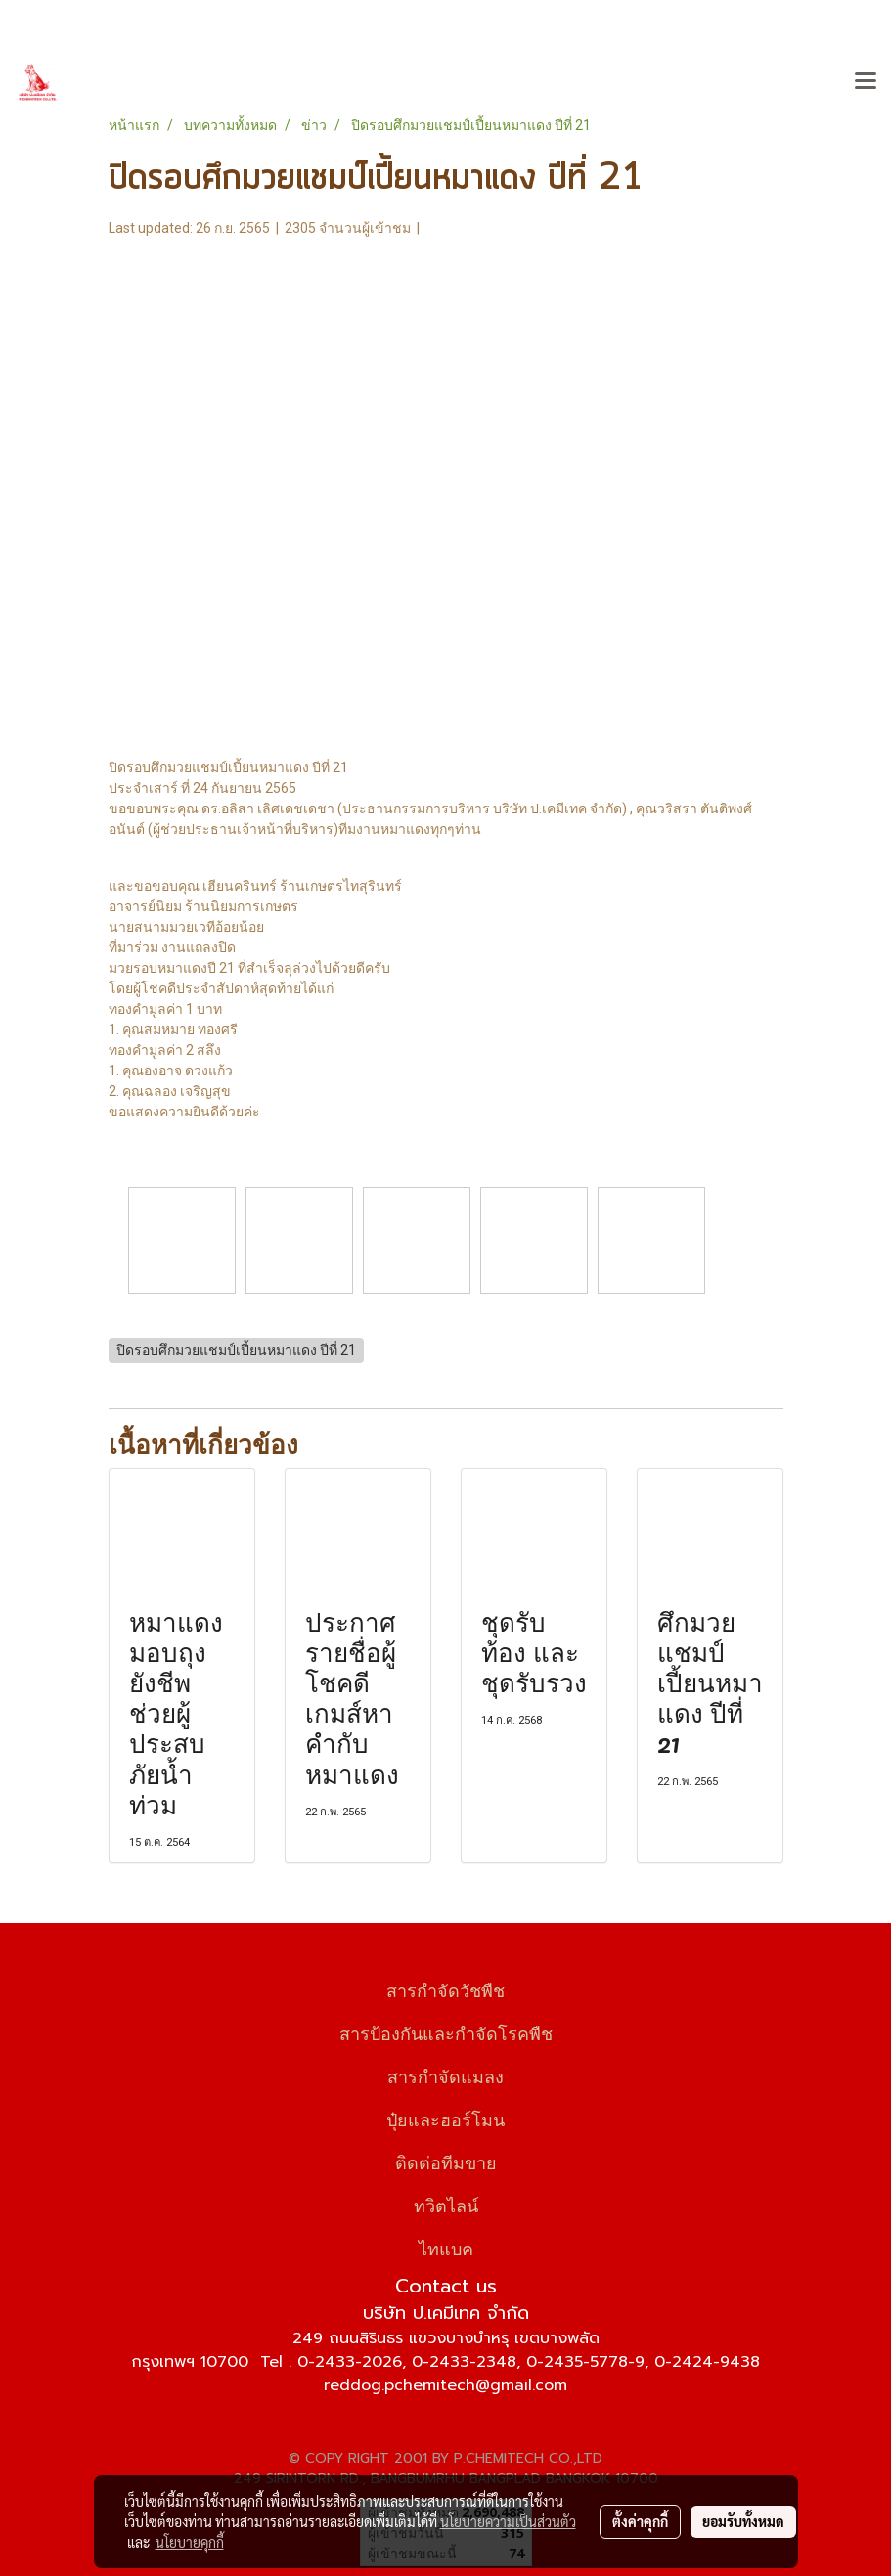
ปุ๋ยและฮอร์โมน (445, 2118)
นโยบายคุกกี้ (190, 2542)
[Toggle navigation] (865, 82)
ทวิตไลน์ (446, 2204)
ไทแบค (446, 2247)
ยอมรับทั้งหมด (743, 2521)
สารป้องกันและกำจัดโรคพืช (446, 2032)
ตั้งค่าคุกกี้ (640, 2521)
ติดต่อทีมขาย (446, 2161)
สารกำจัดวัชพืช (445, 1989)
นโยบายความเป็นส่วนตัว (508, 2521)
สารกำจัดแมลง (445, 2075)
